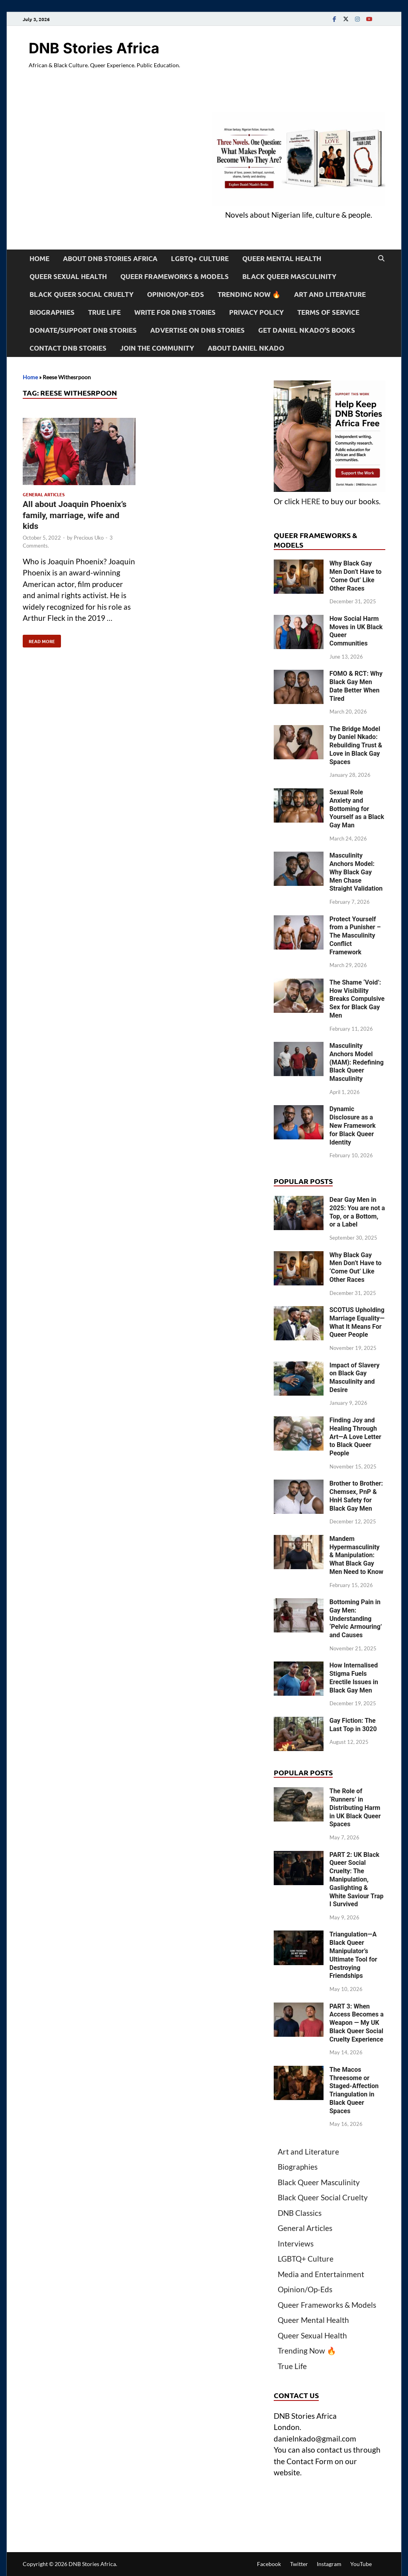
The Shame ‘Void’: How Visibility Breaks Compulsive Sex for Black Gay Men (357, 999)
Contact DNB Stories (67, 348)
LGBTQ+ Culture (200, 258)
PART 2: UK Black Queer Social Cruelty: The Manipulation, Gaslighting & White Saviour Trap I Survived (357, 1879)
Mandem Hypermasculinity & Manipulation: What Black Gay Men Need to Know (356, 1555)
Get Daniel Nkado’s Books (306, 330)
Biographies (52, 312)
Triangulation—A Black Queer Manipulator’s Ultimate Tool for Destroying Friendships (353, 1955)
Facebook (269, 2563)
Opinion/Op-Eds (175, 294)
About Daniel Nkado (246, 348)
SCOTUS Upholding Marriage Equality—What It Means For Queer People (357, 1322)
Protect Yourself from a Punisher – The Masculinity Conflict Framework (355, 935)
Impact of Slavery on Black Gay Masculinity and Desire (355, 1377)
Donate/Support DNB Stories (83, 330)
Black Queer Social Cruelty (81, 294)
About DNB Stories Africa (110, 258)
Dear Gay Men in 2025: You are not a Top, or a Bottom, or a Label (357, 1212)
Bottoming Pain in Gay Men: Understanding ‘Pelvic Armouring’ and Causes (356, 1618)
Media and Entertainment (321, 2274)
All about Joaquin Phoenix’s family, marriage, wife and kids (75, 515)
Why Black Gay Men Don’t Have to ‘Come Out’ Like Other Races (356, 576)
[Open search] (381, 259)
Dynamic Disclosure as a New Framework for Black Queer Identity (353, 1125)
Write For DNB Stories (175, 312)
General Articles (44, 494)
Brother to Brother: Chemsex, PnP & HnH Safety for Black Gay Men (356, 1496)
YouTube (361, 2563)
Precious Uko (89, 537)
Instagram (329, 2563)
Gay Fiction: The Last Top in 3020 (353, 1725)
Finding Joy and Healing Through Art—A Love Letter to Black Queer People (355, 1436)
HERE (310, 501)
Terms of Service (328, 312)
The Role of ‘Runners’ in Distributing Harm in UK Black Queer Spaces (355, 1807)
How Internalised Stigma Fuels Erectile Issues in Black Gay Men (354, 1677)
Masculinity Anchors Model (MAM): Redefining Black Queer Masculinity (357, 1062)
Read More (39, 639)
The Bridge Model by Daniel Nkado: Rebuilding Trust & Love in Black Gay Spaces (356, 745)
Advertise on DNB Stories (197, 330)
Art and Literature (330, 294)
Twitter (299, 2563)
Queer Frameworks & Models (174, 276)
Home (39, 258)
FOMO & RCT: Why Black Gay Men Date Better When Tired (356, 686)
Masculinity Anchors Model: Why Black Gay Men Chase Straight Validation (356, 872)
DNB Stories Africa (94, 48)
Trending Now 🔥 (249, 294)
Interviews (296, 2243)
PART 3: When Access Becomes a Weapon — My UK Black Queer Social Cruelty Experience (357, 2023)
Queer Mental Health (281, 258)
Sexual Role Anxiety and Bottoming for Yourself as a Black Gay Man (357, 808)
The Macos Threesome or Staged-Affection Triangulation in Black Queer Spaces (354, 2090)
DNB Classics (300, 2212)
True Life (104, 312)
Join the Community (157, 348)
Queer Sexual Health (68, 276)
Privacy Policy (256, 312)
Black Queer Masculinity (289, 276)
